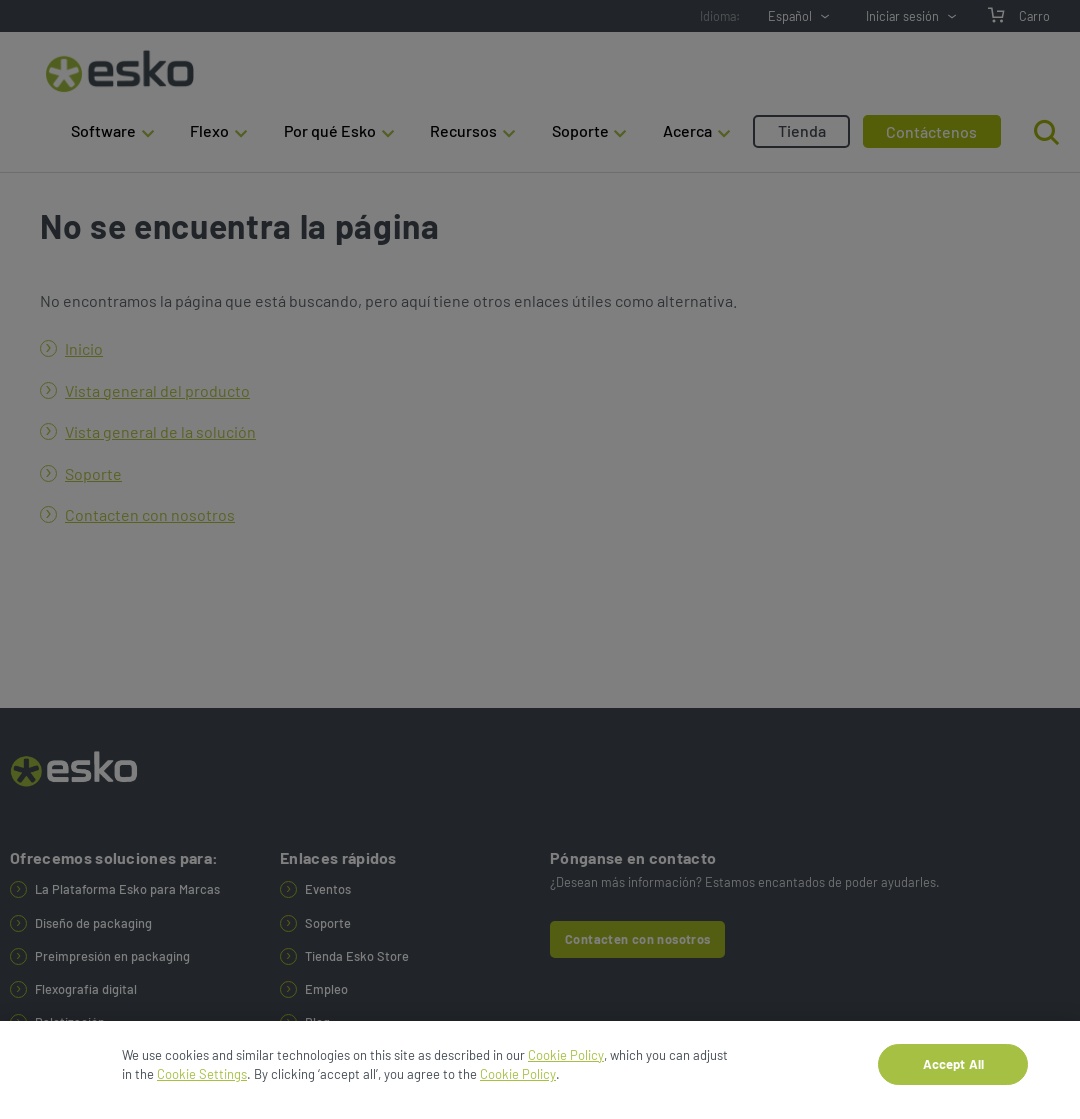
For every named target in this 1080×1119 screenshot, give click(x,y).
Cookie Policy (566, 1061)
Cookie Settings (202, 1080)
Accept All (953, 1070)
